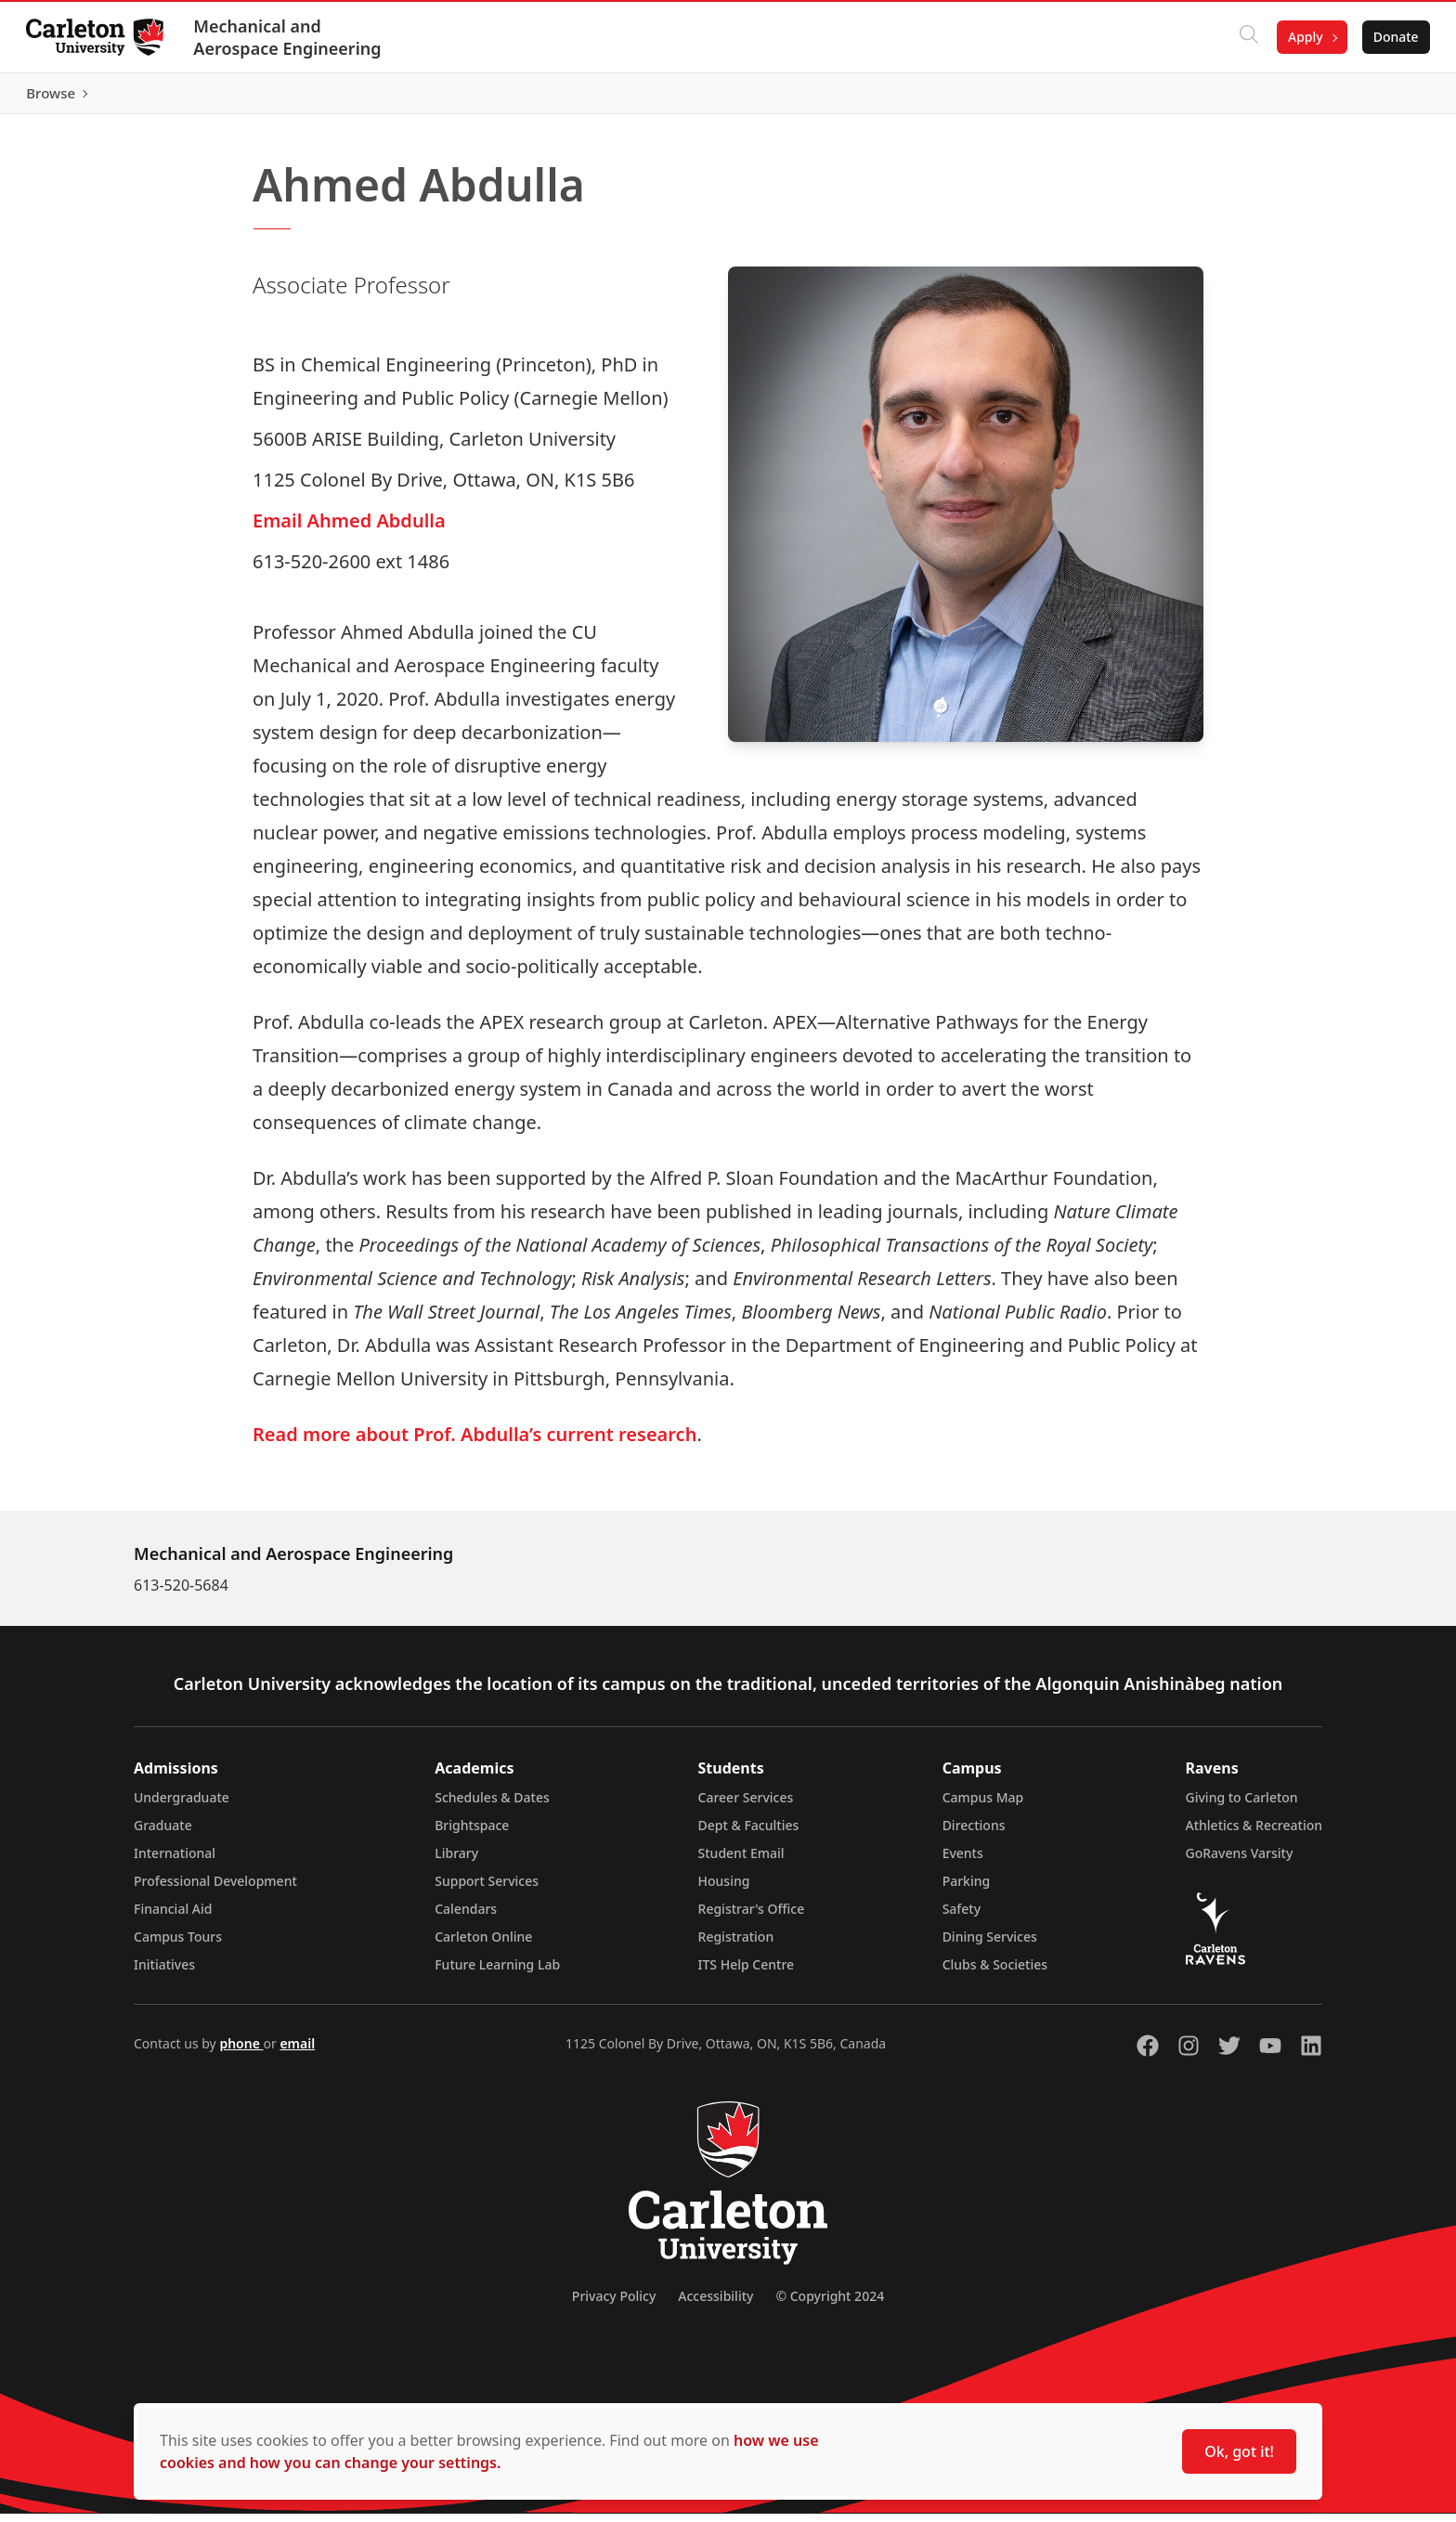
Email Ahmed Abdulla (349, 528)
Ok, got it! (1239, 2451)
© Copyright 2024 (829, 2304)
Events (962, 1861)
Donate (1392, 37)
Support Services (487, 1889)
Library (456, 1861)
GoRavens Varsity (1240, 1861)
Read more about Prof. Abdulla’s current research (474, 1442)
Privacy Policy (614, 2304)
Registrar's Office (751, 1917)
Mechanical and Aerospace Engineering (290, 37)
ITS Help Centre (746, 1973)
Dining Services (989, 1945)
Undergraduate (181, 1805)
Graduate (163, 1833)
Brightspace (472, 1833)
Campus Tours (178, 1945)
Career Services (746, 1805)
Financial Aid (173, 1917)
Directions (974, 1833)
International (174, 1861)
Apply (1302, 37)
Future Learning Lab (497, 1973)
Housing (724, 1889)
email (297, 2051)
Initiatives (164, 1973)
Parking (966, 1889)
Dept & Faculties (749, 1833)
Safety (962, 1917)
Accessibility (715, 2304)
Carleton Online (483, 1945)
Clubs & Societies (994, 1973)
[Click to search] (1245, 37)
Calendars (466, 1917)
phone (241, 2051)
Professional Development (215, 1889)
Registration (736, 1945)
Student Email (741, 1861)
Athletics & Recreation (1254, 1833)
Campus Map (983, 1805)
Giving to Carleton (1242, 1805)
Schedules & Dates (492, 1805)
